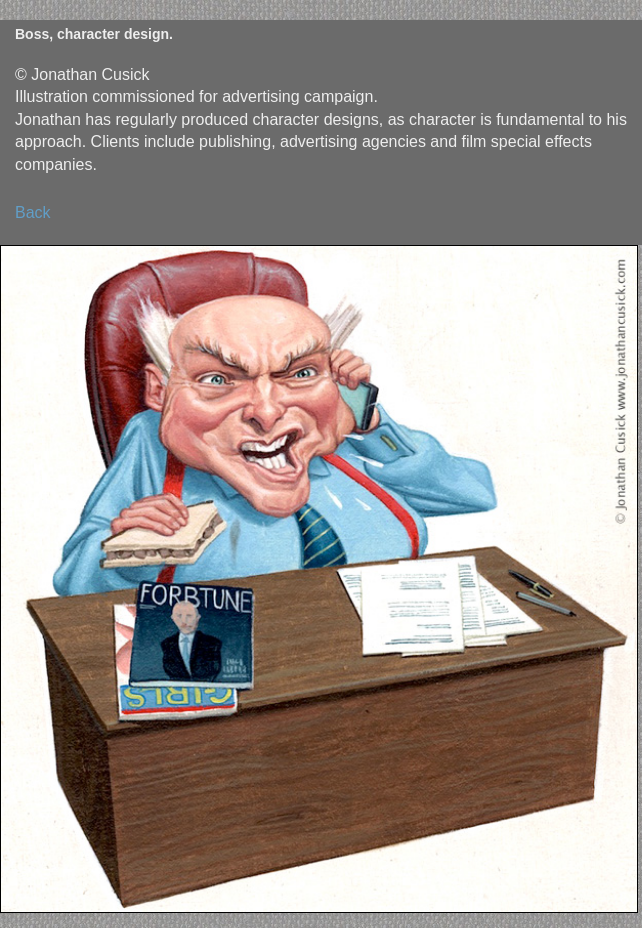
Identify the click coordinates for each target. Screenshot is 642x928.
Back (33, 212)
